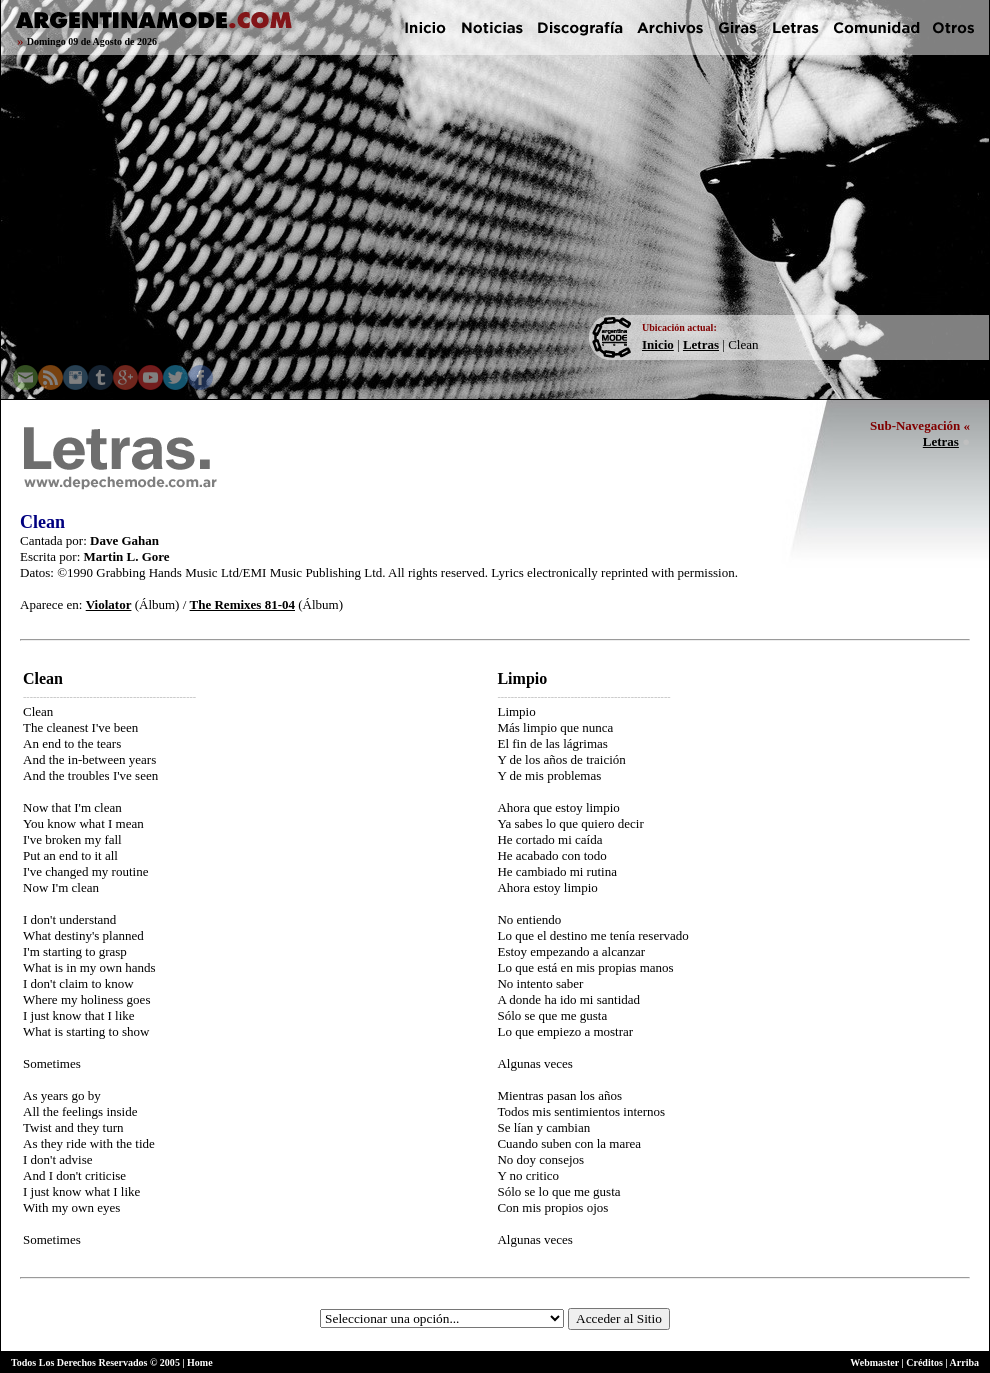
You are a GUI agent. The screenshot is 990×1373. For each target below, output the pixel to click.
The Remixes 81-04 (242, 604)
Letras (701, 344)
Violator (109, 604)
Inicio (658, 344)
